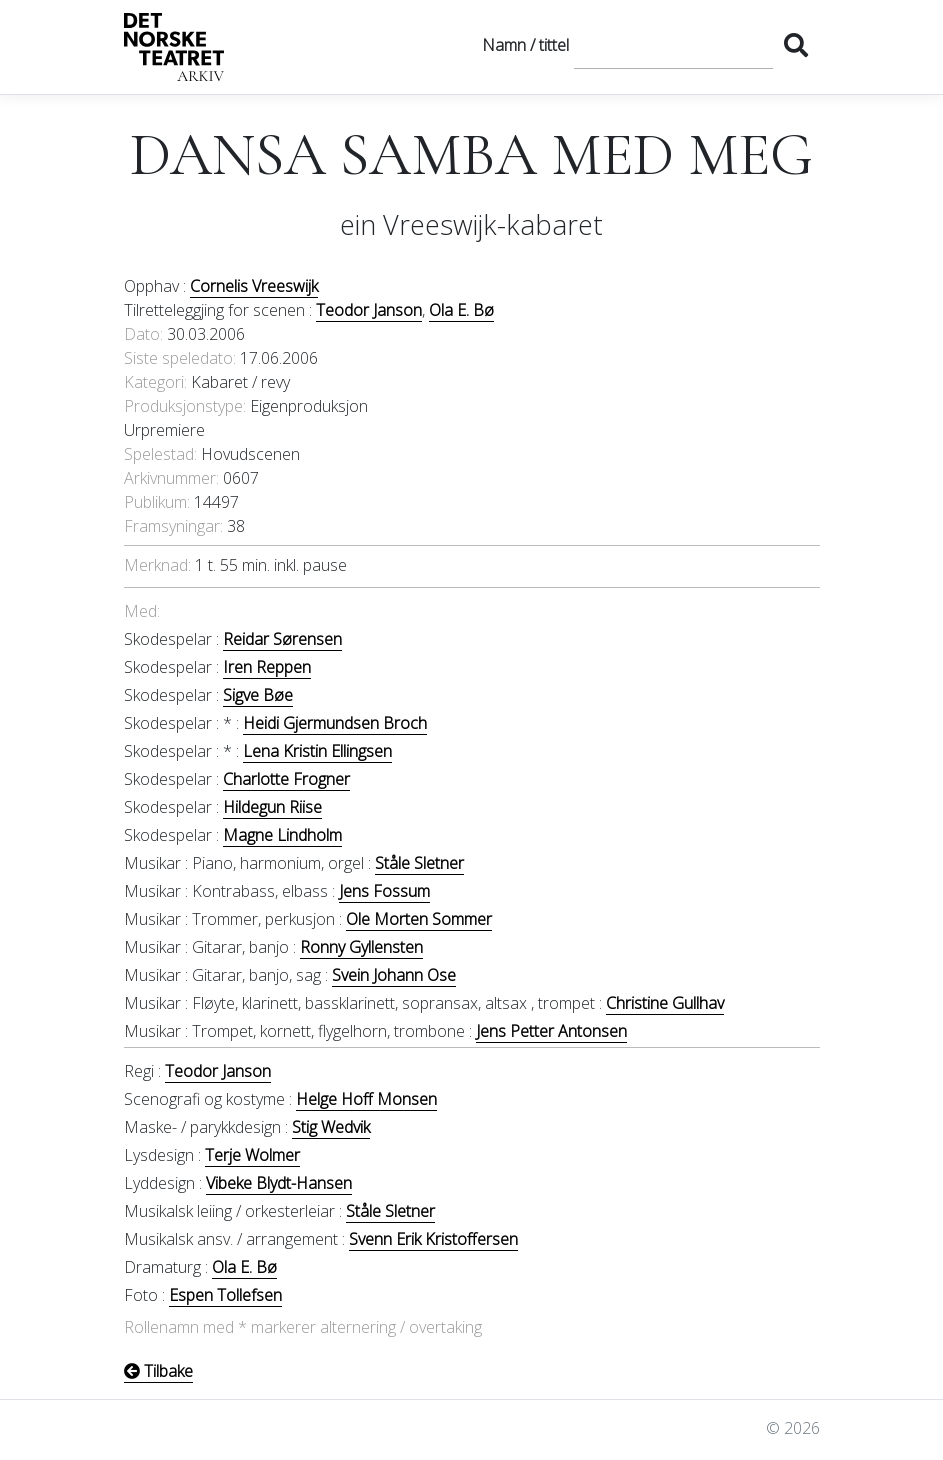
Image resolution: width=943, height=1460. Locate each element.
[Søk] (673, 45)
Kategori (154, 382)
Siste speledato (178, 358)
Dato (142, 334)
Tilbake (158, 1371)
